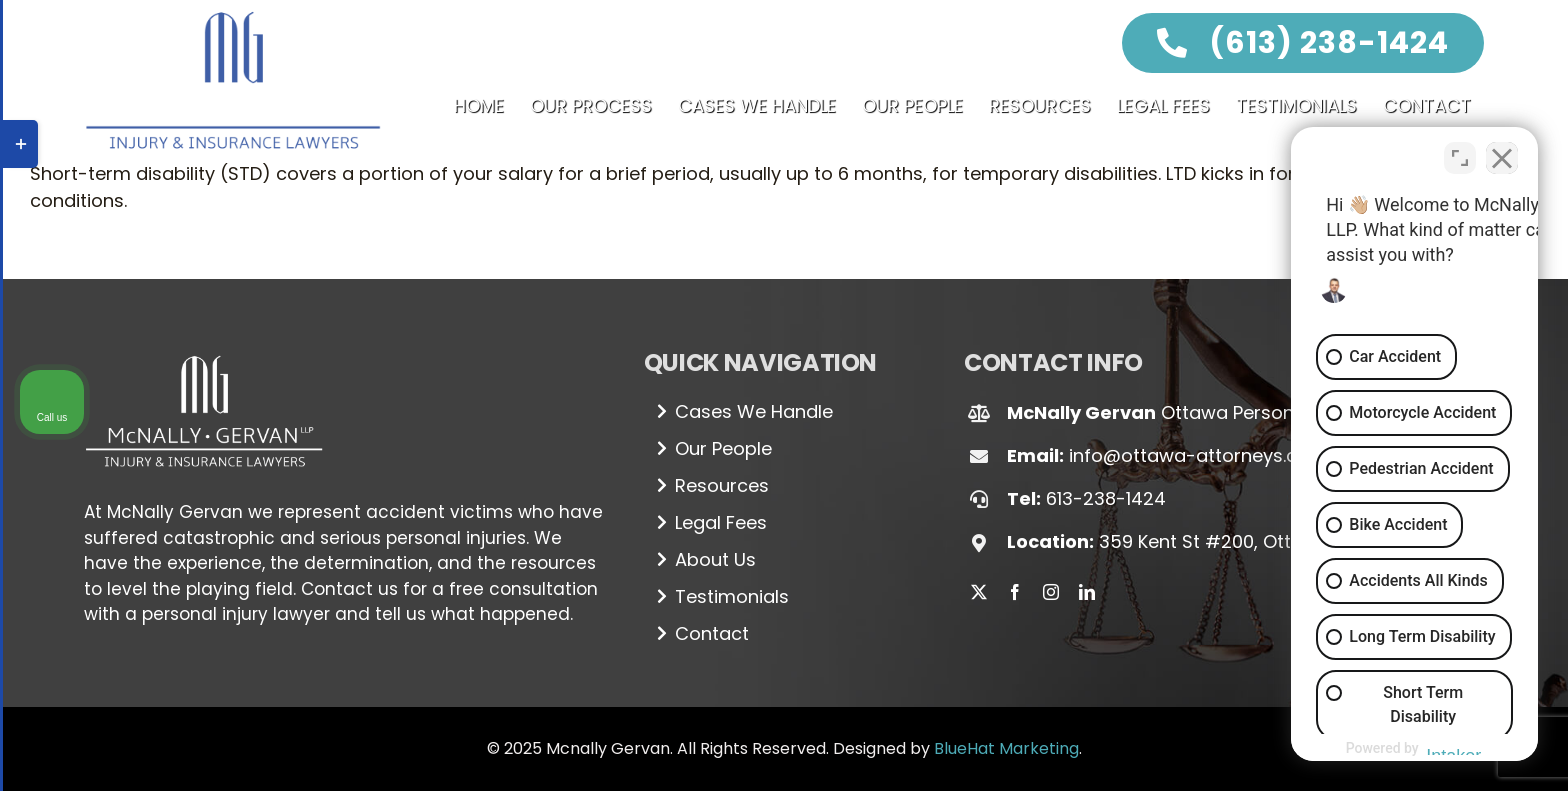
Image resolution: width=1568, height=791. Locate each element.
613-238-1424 (1106, 498)
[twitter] (979, 592)
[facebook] (1015, 592)
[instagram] (1051, 592)
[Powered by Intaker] (1397, 749)
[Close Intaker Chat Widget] (1502, 152)
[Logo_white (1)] (204, 347)
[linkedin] (1087, 592)
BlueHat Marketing (1006, 748)
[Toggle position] (1460, 152)
